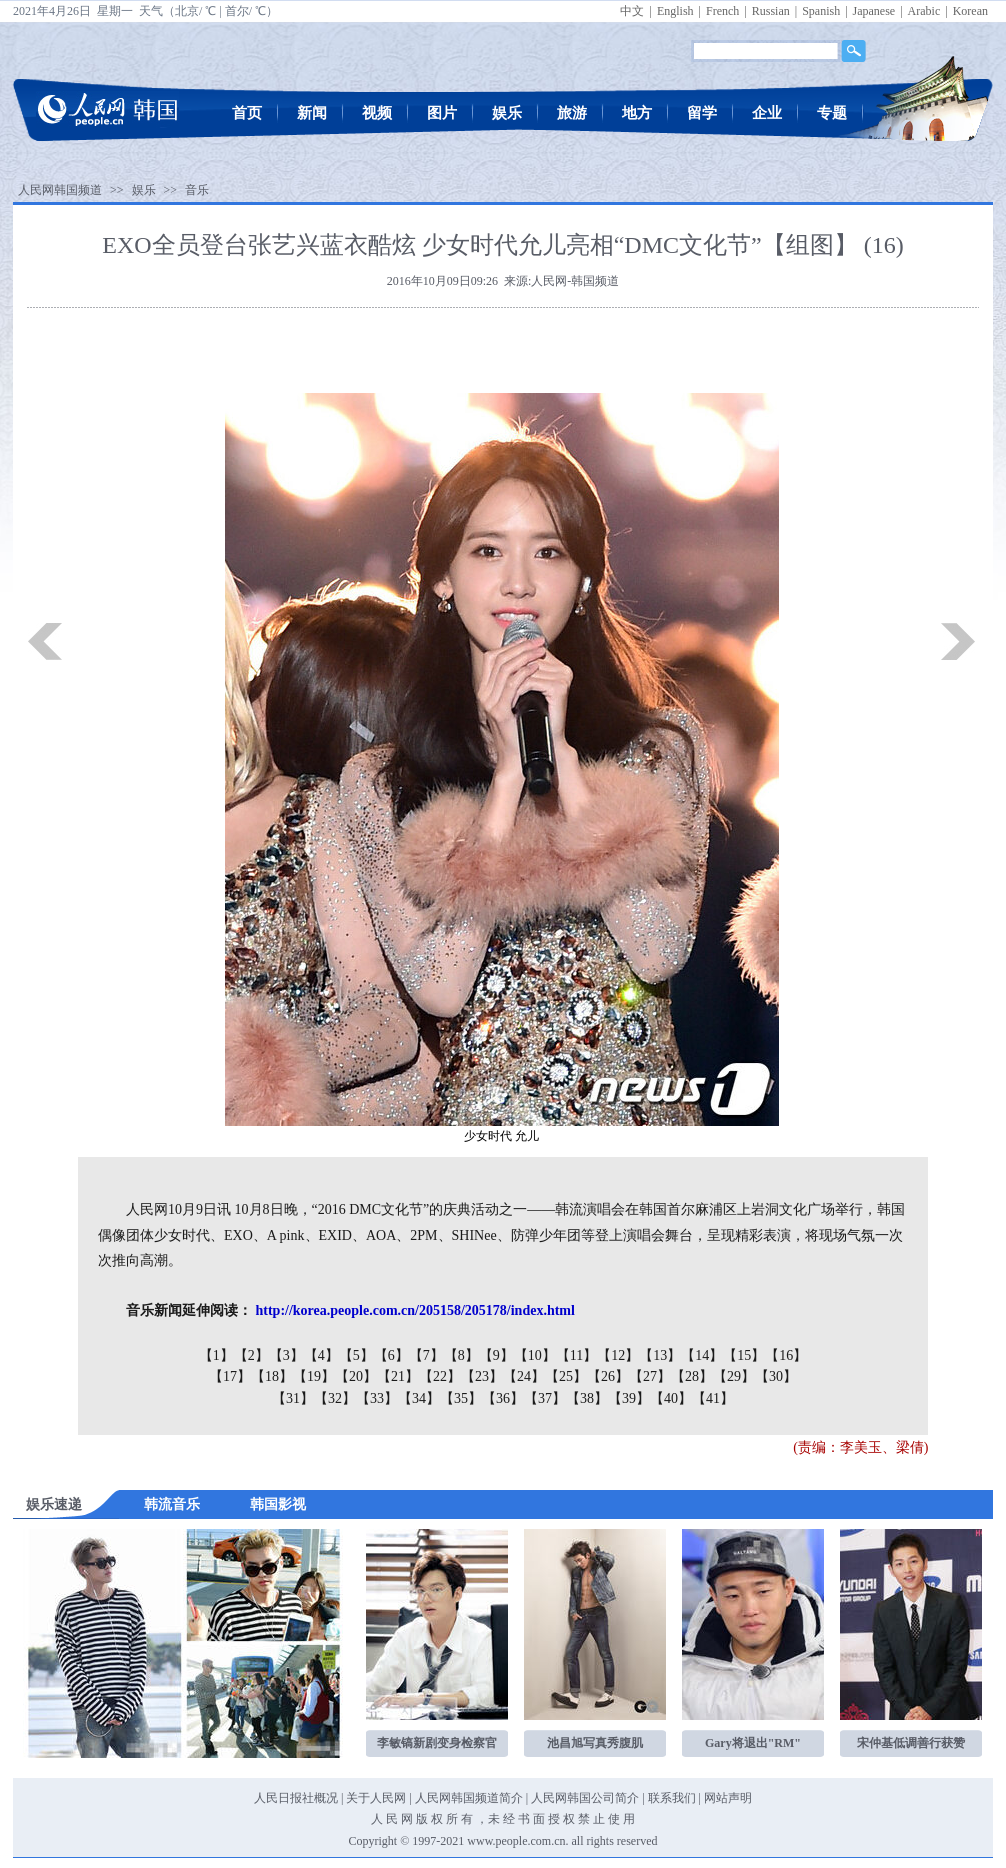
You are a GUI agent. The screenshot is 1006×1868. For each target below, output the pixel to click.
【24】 (524, 1376)
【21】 (398, 1376)
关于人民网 (376, 1798)
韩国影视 (278, 1504)
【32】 (335, 1398)
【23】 (482, 1376)
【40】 (671, 1398)
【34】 (419, 1398)
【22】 (440, 1376)
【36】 (503, 1398)
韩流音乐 (172, 1504)
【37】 (545, 1398)
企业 (767, 113)
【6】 (391, 1355)
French (722, 11)
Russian (771, 11)
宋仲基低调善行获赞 (911, 1743)
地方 (637, 113)
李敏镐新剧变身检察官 (437, 1743)
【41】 (713, 1398)
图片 (442, 113)
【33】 (377, 1398)
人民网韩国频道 (60, 190)
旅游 (572, 113)
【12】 (618, 1355)
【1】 (216, 1355)
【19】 (314, 1376)
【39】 (629, 1398)
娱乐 (507, 113)
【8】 (461, 1355)
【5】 (356, 1355)
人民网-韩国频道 (575, 281)
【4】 (321, 1355)
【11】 (576, 1355)
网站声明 (728, 1798)
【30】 (776, 1376)
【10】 (535, 1355)
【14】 (702, 1355)
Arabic (924, 11)
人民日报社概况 (296, 1798)
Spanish (821, 11)
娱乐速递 (54, 1504)
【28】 (692, 1376)
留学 (702, 113)
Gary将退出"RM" (753, 1743)
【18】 (272, 1376)
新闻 (312, 113)
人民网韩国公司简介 (585, 1798)
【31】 (293, 1398)
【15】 (744, 1355)
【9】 (496, 1355)
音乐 (197, 190)
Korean (970, 11)
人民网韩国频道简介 (469, 1798)
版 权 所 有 (444, 1819)
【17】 (230, 1376)
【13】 (660, 1355)
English (675, 11)
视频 (377, 113)
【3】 (286, 1355)
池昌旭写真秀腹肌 (595, 1743)
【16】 (786, 1355)
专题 (832, 113)
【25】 (566, 1376)
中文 (632, 11)
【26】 (608, 1376)
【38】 (587, 1398)
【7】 (426, 1355)
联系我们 (672, 1798)
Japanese (874, 11)
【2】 (251, 1355)
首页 (247, 113)
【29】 (734, 1376)
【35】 (461, 1398)
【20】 (356, 1376)
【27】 (650, 1376)
